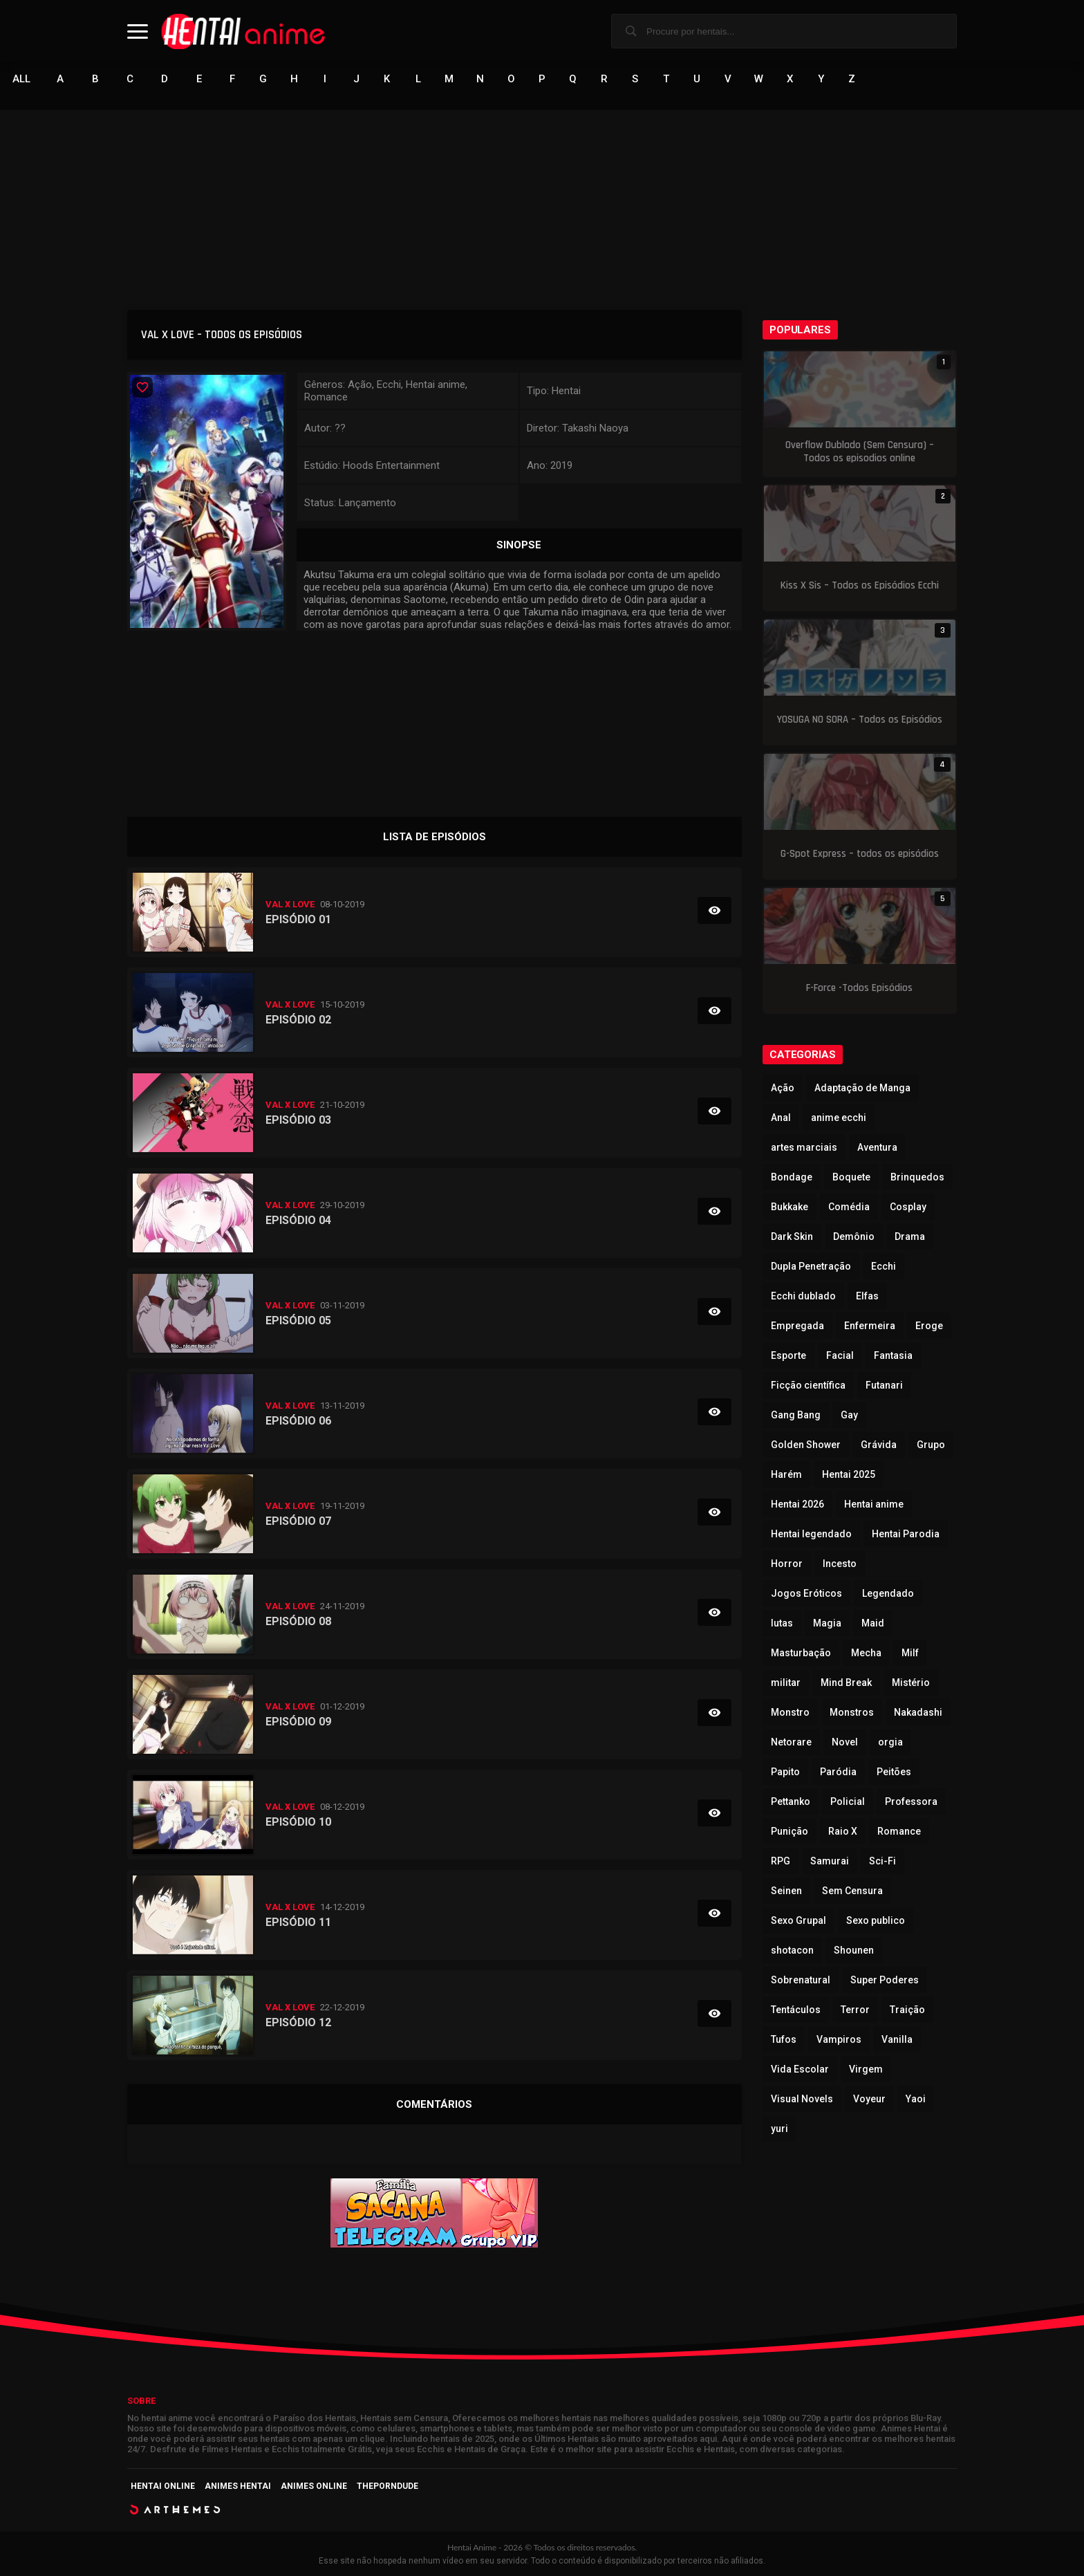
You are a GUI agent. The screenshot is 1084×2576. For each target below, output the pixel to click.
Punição (789, 1831)
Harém (786, 1474)
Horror (787, 1563)
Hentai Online (163, 2486)
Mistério (911, 1682)
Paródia (838, 1771)
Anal (781, 1117)
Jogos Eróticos (806, 1593)
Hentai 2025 (848, 1474)
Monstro (790, 1712)
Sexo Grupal (798, 1920)
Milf (910, 1652)
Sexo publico (875, 1920)
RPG (780, 1860)
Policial (847, 1801)
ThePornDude (387, 2486)
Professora (911, 1801)
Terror (855, 2009)
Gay (849, 1414)
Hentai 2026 (797, 1504)
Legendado (888, 1593)
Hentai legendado (811, 1533)
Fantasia (893, 1355)
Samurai (829, 1860)
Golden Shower (806, 1444)
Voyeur (869, 2098)
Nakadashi (918, 1712)
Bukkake (789, 1206)
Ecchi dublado (803, 1295)
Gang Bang (796, 1414)
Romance (899, 1831)
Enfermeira (869, 1325)
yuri (779, 2128)
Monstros (852, 1712)
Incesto (840, 1563)
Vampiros (838, 2039)
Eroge (929, 1325)
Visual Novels (802, 2098)
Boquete (851, 1177)
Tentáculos (796, 2009)
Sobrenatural (800, 1979)
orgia (890, 1742)
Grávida (879, 1444)
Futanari (884, 1385)
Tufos (783, 2039)
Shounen (854, 1950)
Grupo (931, 1444)
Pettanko (790, 1801)
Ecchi (883, 1266)
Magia (827, 1623)
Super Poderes (884, 1979)
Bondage (791, 1177)
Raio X (842, 1831)
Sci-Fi (882, 1860)
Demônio (854, 1236)
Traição (907, 2009)
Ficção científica (808, 1385)
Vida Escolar (800, 2069)
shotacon (792, 1950)
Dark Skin (792, 1236)
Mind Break (846, 1682)
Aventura (877, 1147)
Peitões (894, 1771)
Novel (845, 1742)
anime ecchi (838, 1117)
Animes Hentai (238, 2486)
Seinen (786, 1890)
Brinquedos (917, 1177)
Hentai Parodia (906, 1533)
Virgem (866, 2069)
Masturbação (801, 1652)
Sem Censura (852, 1890)
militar (786, 1682)
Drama (910, 1236)
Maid (872, 1623)
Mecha (866, 1652)
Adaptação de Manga (862, 1087)
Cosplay (908, 1206)
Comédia (849, 1206)
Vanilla (897, 2039)
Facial (840, 1355)
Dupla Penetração (811, 1266)
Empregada (797, 1325)
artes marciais (804, 1147)
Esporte (788, 1355)
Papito (785, 1771)
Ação (782, 1087)
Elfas (867, 1295)
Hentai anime (874, 1504)
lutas (782, 1623)
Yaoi (916, 2098)
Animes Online (314, 2486)
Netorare (791, 1742)
